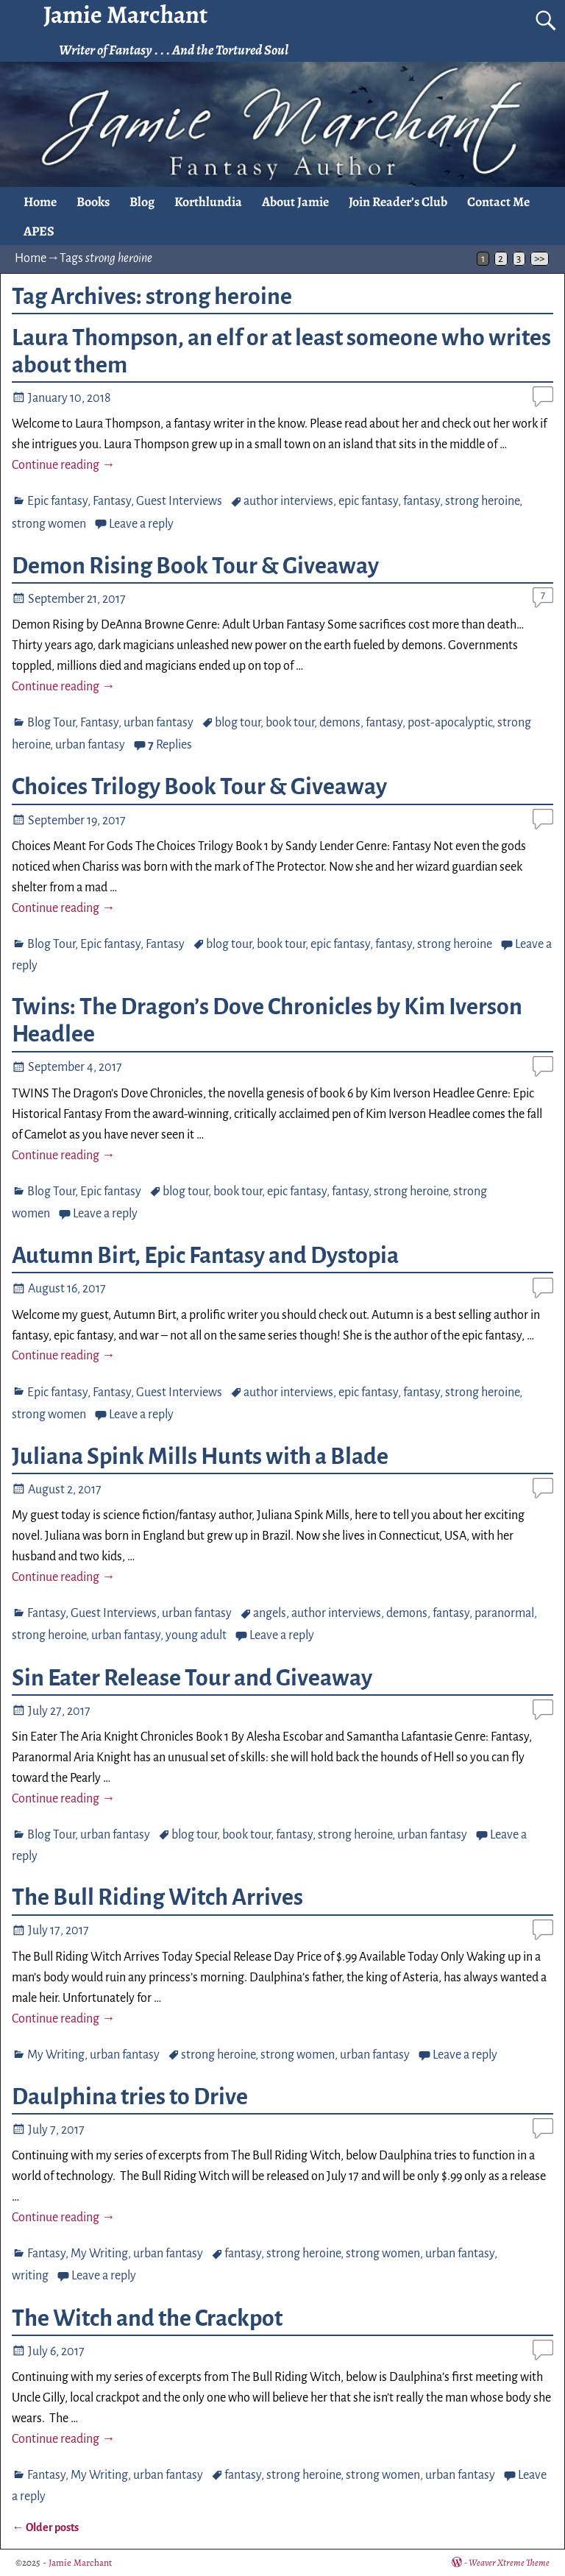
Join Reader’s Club (398, 201)
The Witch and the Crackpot (147, 2318)
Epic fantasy (57, 501)
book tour (290, 722)
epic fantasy (368, 501)
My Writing (56, 2055)
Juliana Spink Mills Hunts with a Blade (200, 1456)
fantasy (421, 501)
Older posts (45, 2527)
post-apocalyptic (450, 722)
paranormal (504, 1613)
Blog (141, 201)
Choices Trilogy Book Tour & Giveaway (199, 786)
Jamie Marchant (80, 2562)
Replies (170, 744)
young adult (196, 1635)
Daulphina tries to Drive (130, 2096)
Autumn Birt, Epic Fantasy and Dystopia (205, 1255)
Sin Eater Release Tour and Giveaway (192, 1678)
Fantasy (112, 501)
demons (339, 722)
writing (30, 2275)
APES (39, 231)
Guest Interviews (179, 501)
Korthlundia (208, 201)
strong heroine (482, 501)
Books (93, 201)
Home (40, 201)
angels (269, 1613)
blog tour (237, 722)
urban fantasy (158, 722)
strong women (49, 524)
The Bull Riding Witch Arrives (157, 1897)
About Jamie (295, 201)
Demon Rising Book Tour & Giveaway (195, 565)
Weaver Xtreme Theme (509, 2562)
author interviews (288, 501)
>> (539, 258)
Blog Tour (51, 722)
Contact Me (498, 201)
